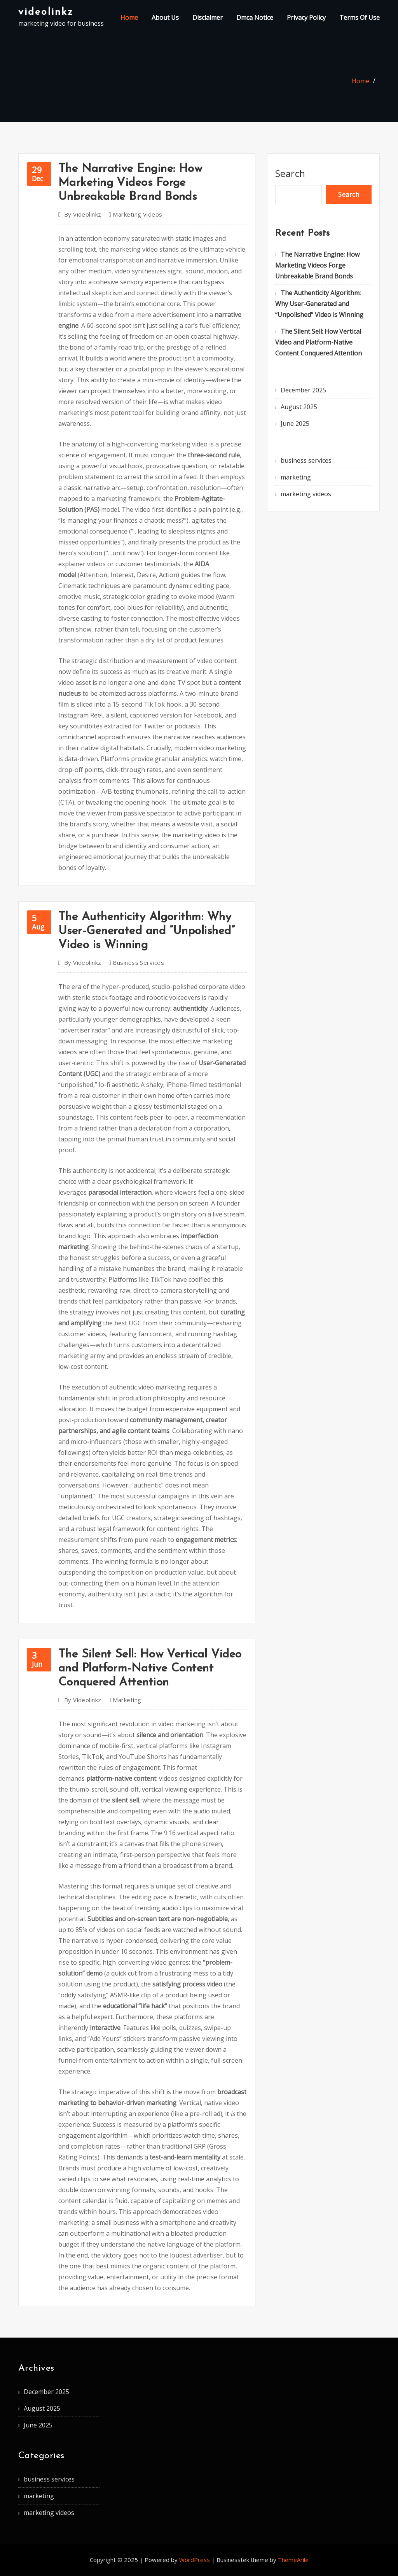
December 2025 (303, 390)
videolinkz (45, 12)
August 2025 (299, 406)
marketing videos (137, 214)
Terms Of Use (359, 17)
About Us (165, 17)
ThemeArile (293, 2560)
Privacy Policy (306, 17)
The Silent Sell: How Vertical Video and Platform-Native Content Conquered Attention (150, 1668)
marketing (127, 1700)
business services (138, 962)
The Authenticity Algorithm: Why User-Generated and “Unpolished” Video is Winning (146, 931)
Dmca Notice (254, 17)
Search (290, 173)
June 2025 (295, 423)
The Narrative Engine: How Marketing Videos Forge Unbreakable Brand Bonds (130, 183)
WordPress (194, 2560)
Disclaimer (207, 17)
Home (129, 17)
